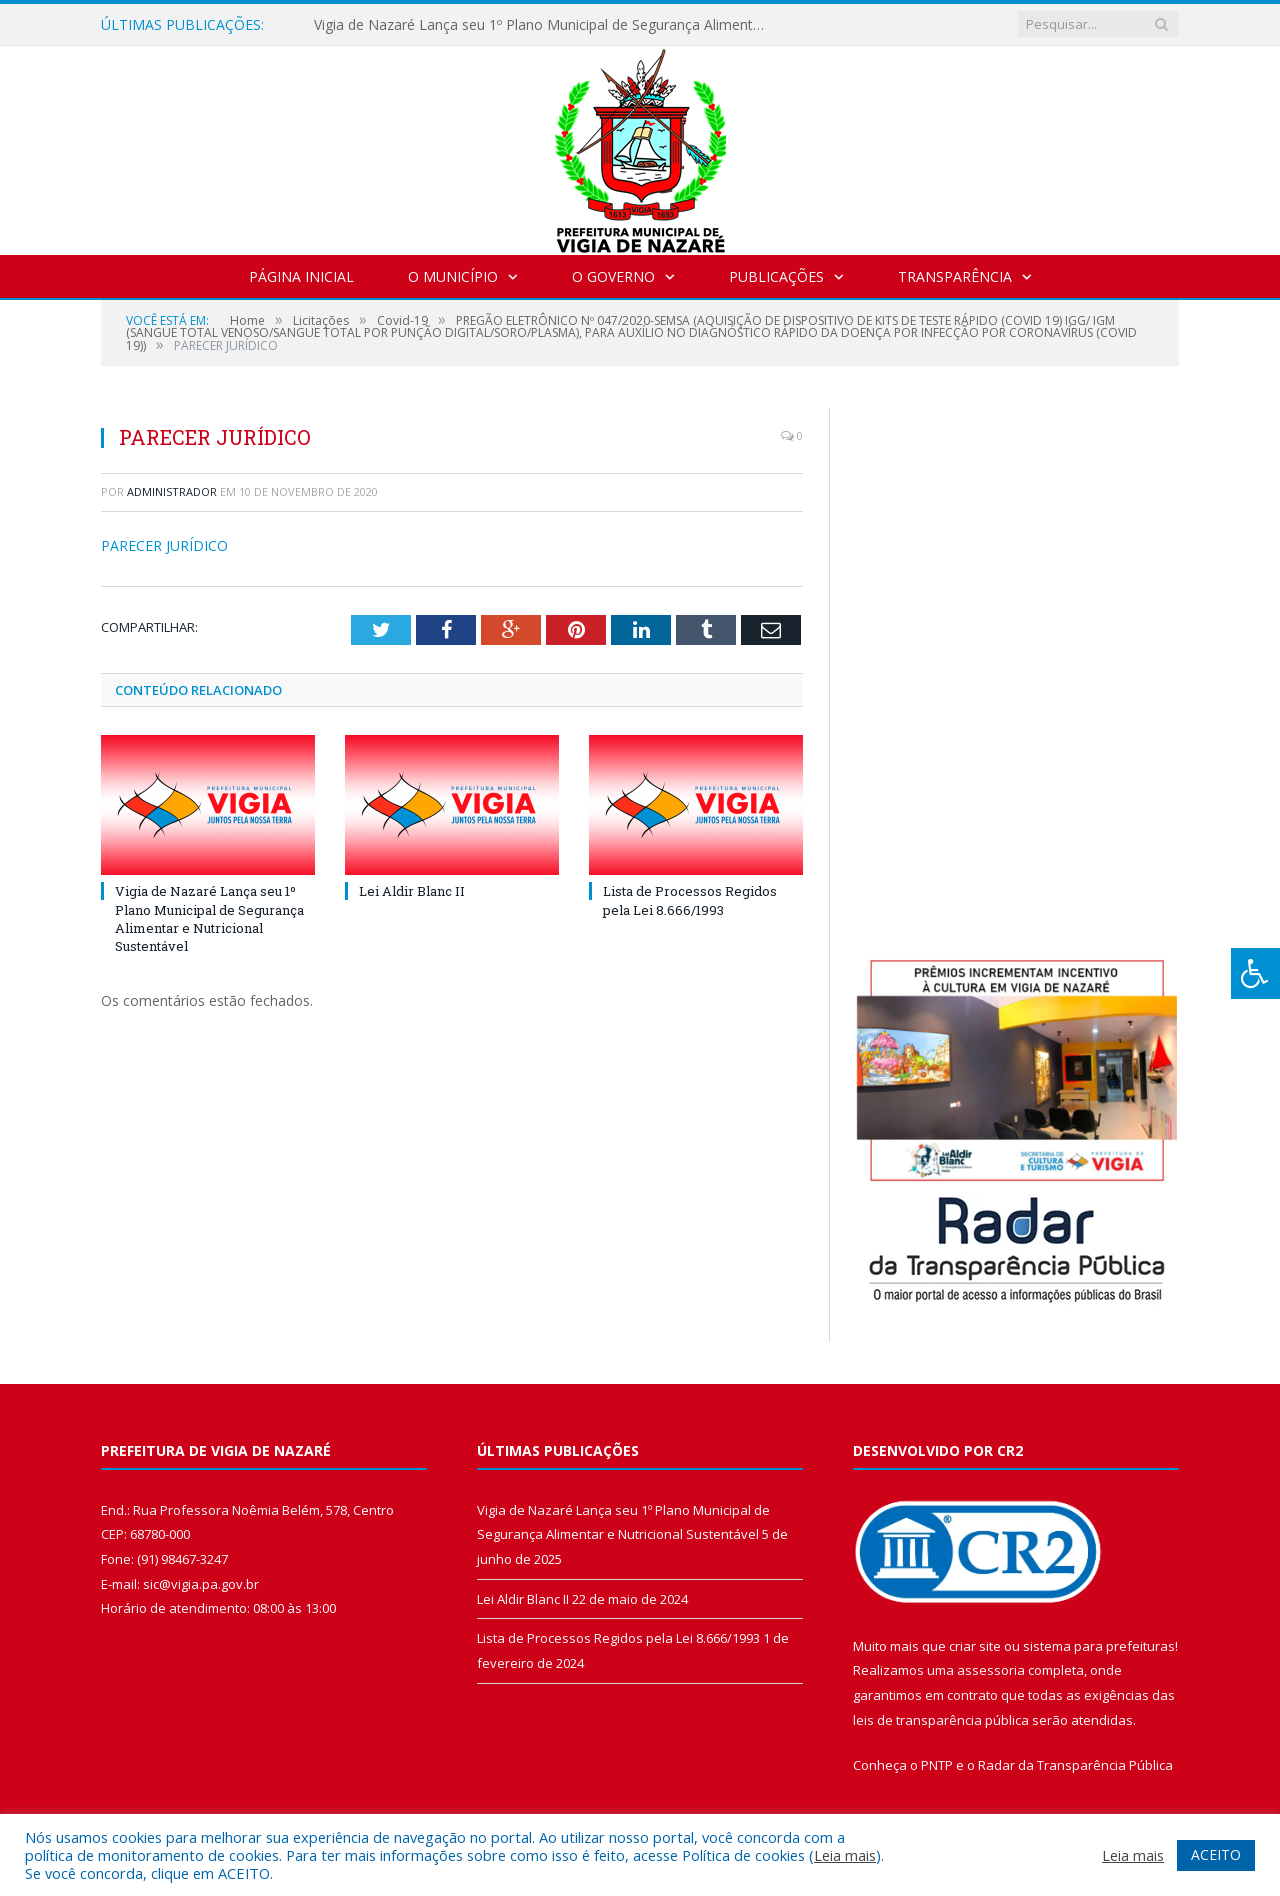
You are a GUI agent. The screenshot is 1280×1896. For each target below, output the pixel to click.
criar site (975, 1646)
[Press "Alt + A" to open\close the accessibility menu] (1255, 973)
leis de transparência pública (941, 1720)
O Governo (613, 276)
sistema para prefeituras (1099, 1646)
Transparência (955, 276)
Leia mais (845, 1855)
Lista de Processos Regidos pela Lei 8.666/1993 (690, 900)
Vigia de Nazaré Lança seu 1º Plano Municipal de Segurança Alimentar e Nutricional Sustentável (544, 25)
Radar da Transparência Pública (1075, 1765)
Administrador (172, 491)
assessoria (991, 1670)
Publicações (776, 276)
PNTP (937, 1765)
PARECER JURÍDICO (164, 545)
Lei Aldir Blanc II (412, 891)
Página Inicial (301, 276)
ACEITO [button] (1216, 1854)
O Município (453, 276)
